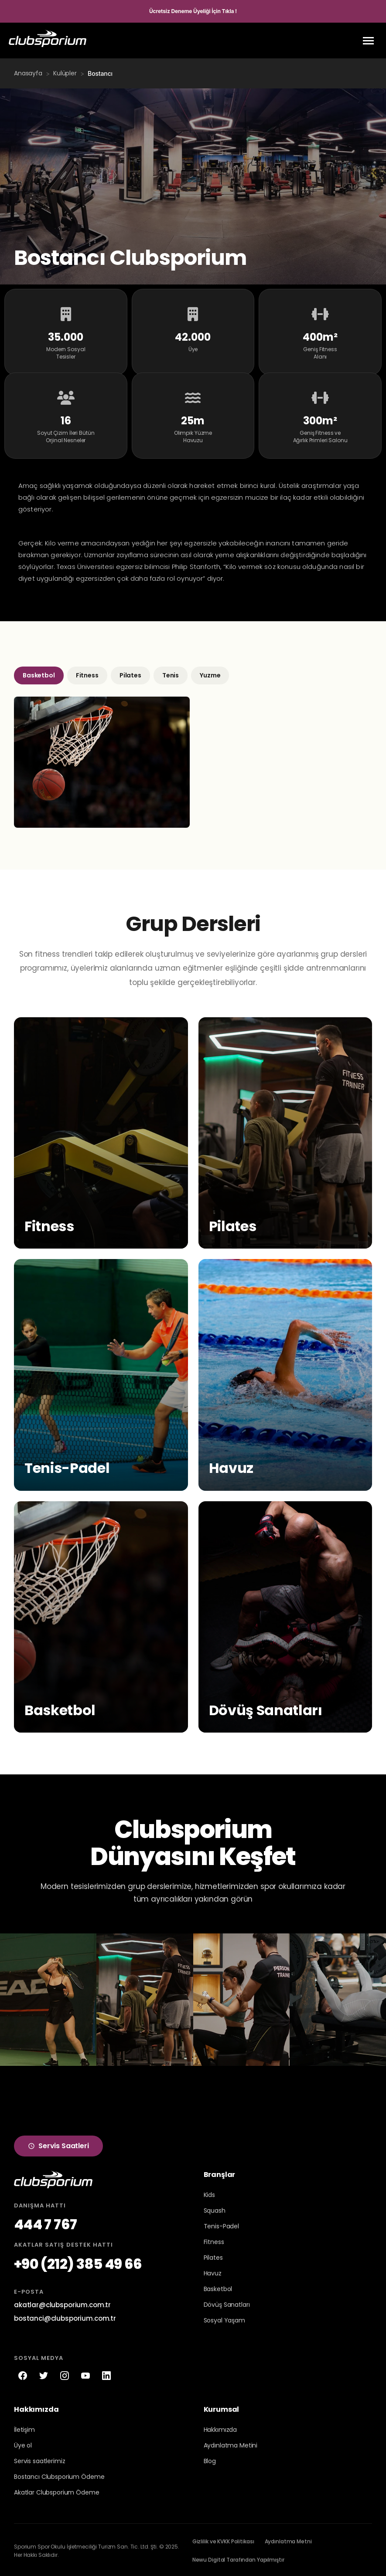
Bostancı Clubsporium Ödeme (59, 2475)
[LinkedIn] (106, 2373)
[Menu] (368, 41)
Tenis (170, 673)
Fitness (87, 673)
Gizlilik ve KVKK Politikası (223, 2539)
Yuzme (210, 673)
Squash (214, 2208)
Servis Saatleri (58, 2144)
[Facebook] (22, 2373)
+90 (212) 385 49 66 (78, 2261)
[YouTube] (85, 2373)
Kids (209, 2193)
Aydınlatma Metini (231, 2443)
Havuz (213, 2271)
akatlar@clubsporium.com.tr (62, 2303)
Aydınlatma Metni (288, 2539)
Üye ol (23, 2443)
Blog (210, 2459)
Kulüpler (65, 73)
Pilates (130, 673)
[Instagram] (64, 2373)
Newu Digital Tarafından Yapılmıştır (238, 2558)
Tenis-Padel (221, 2224)
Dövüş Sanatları (227, 2302)
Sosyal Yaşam (224, 2318)
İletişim (24, 2428)
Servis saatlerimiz (39, 2459)
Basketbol (39, 673)
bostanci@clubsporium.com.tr (65, 2316)
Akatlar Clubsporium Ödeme (56, 2490)
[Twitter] (43, 2373)
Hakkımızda (220, 2428)
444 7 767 (45, 2222)
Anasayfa (28, 73)
